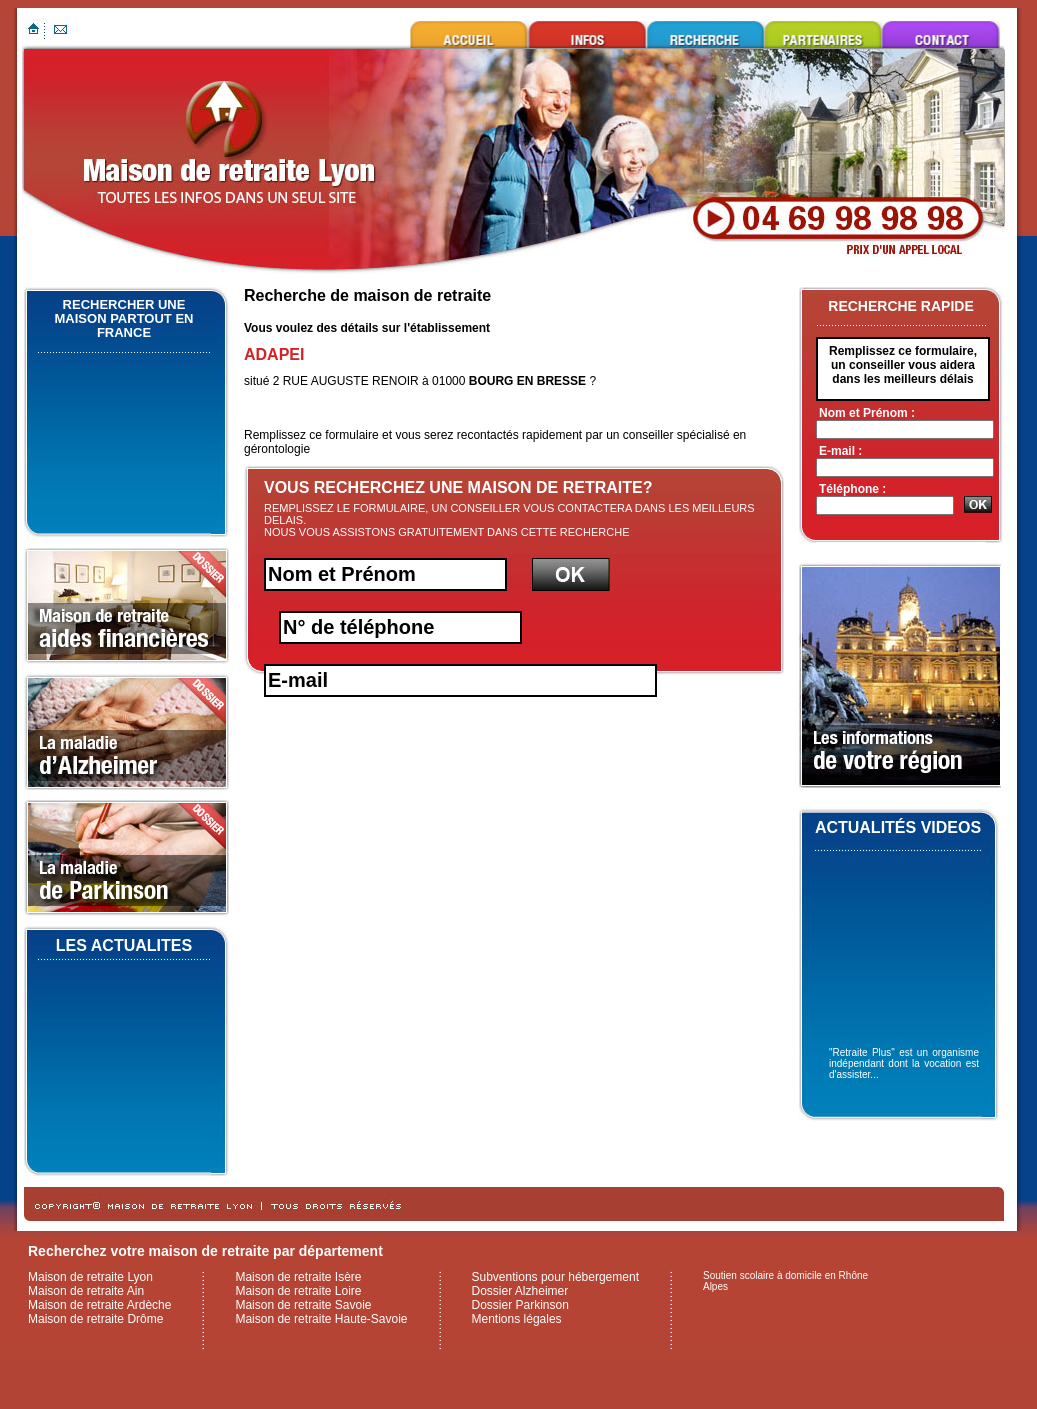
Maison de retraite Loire (298, 1291)
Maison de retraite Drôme (95, 1319)
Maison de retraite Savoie (303, 1305)
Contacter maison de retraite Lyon (941, 34)
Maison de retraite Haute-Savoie (321, 1319)
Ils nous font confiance (823, 34)
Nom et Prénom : (867, 413)
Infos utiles (587, 34)
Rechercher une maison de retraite (705, 34)
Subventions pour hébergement (555, 1277)
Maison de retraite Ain (86, 1291)
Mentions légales (517, 1319)
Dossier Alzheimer (520, 1291)
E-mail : (840, 451)
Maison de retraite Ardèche (99, 1305)
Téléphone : (852, 489)
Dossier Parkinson (520, 1305)
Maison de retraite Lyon (469, 34)
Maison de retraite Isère (298, 1277)
